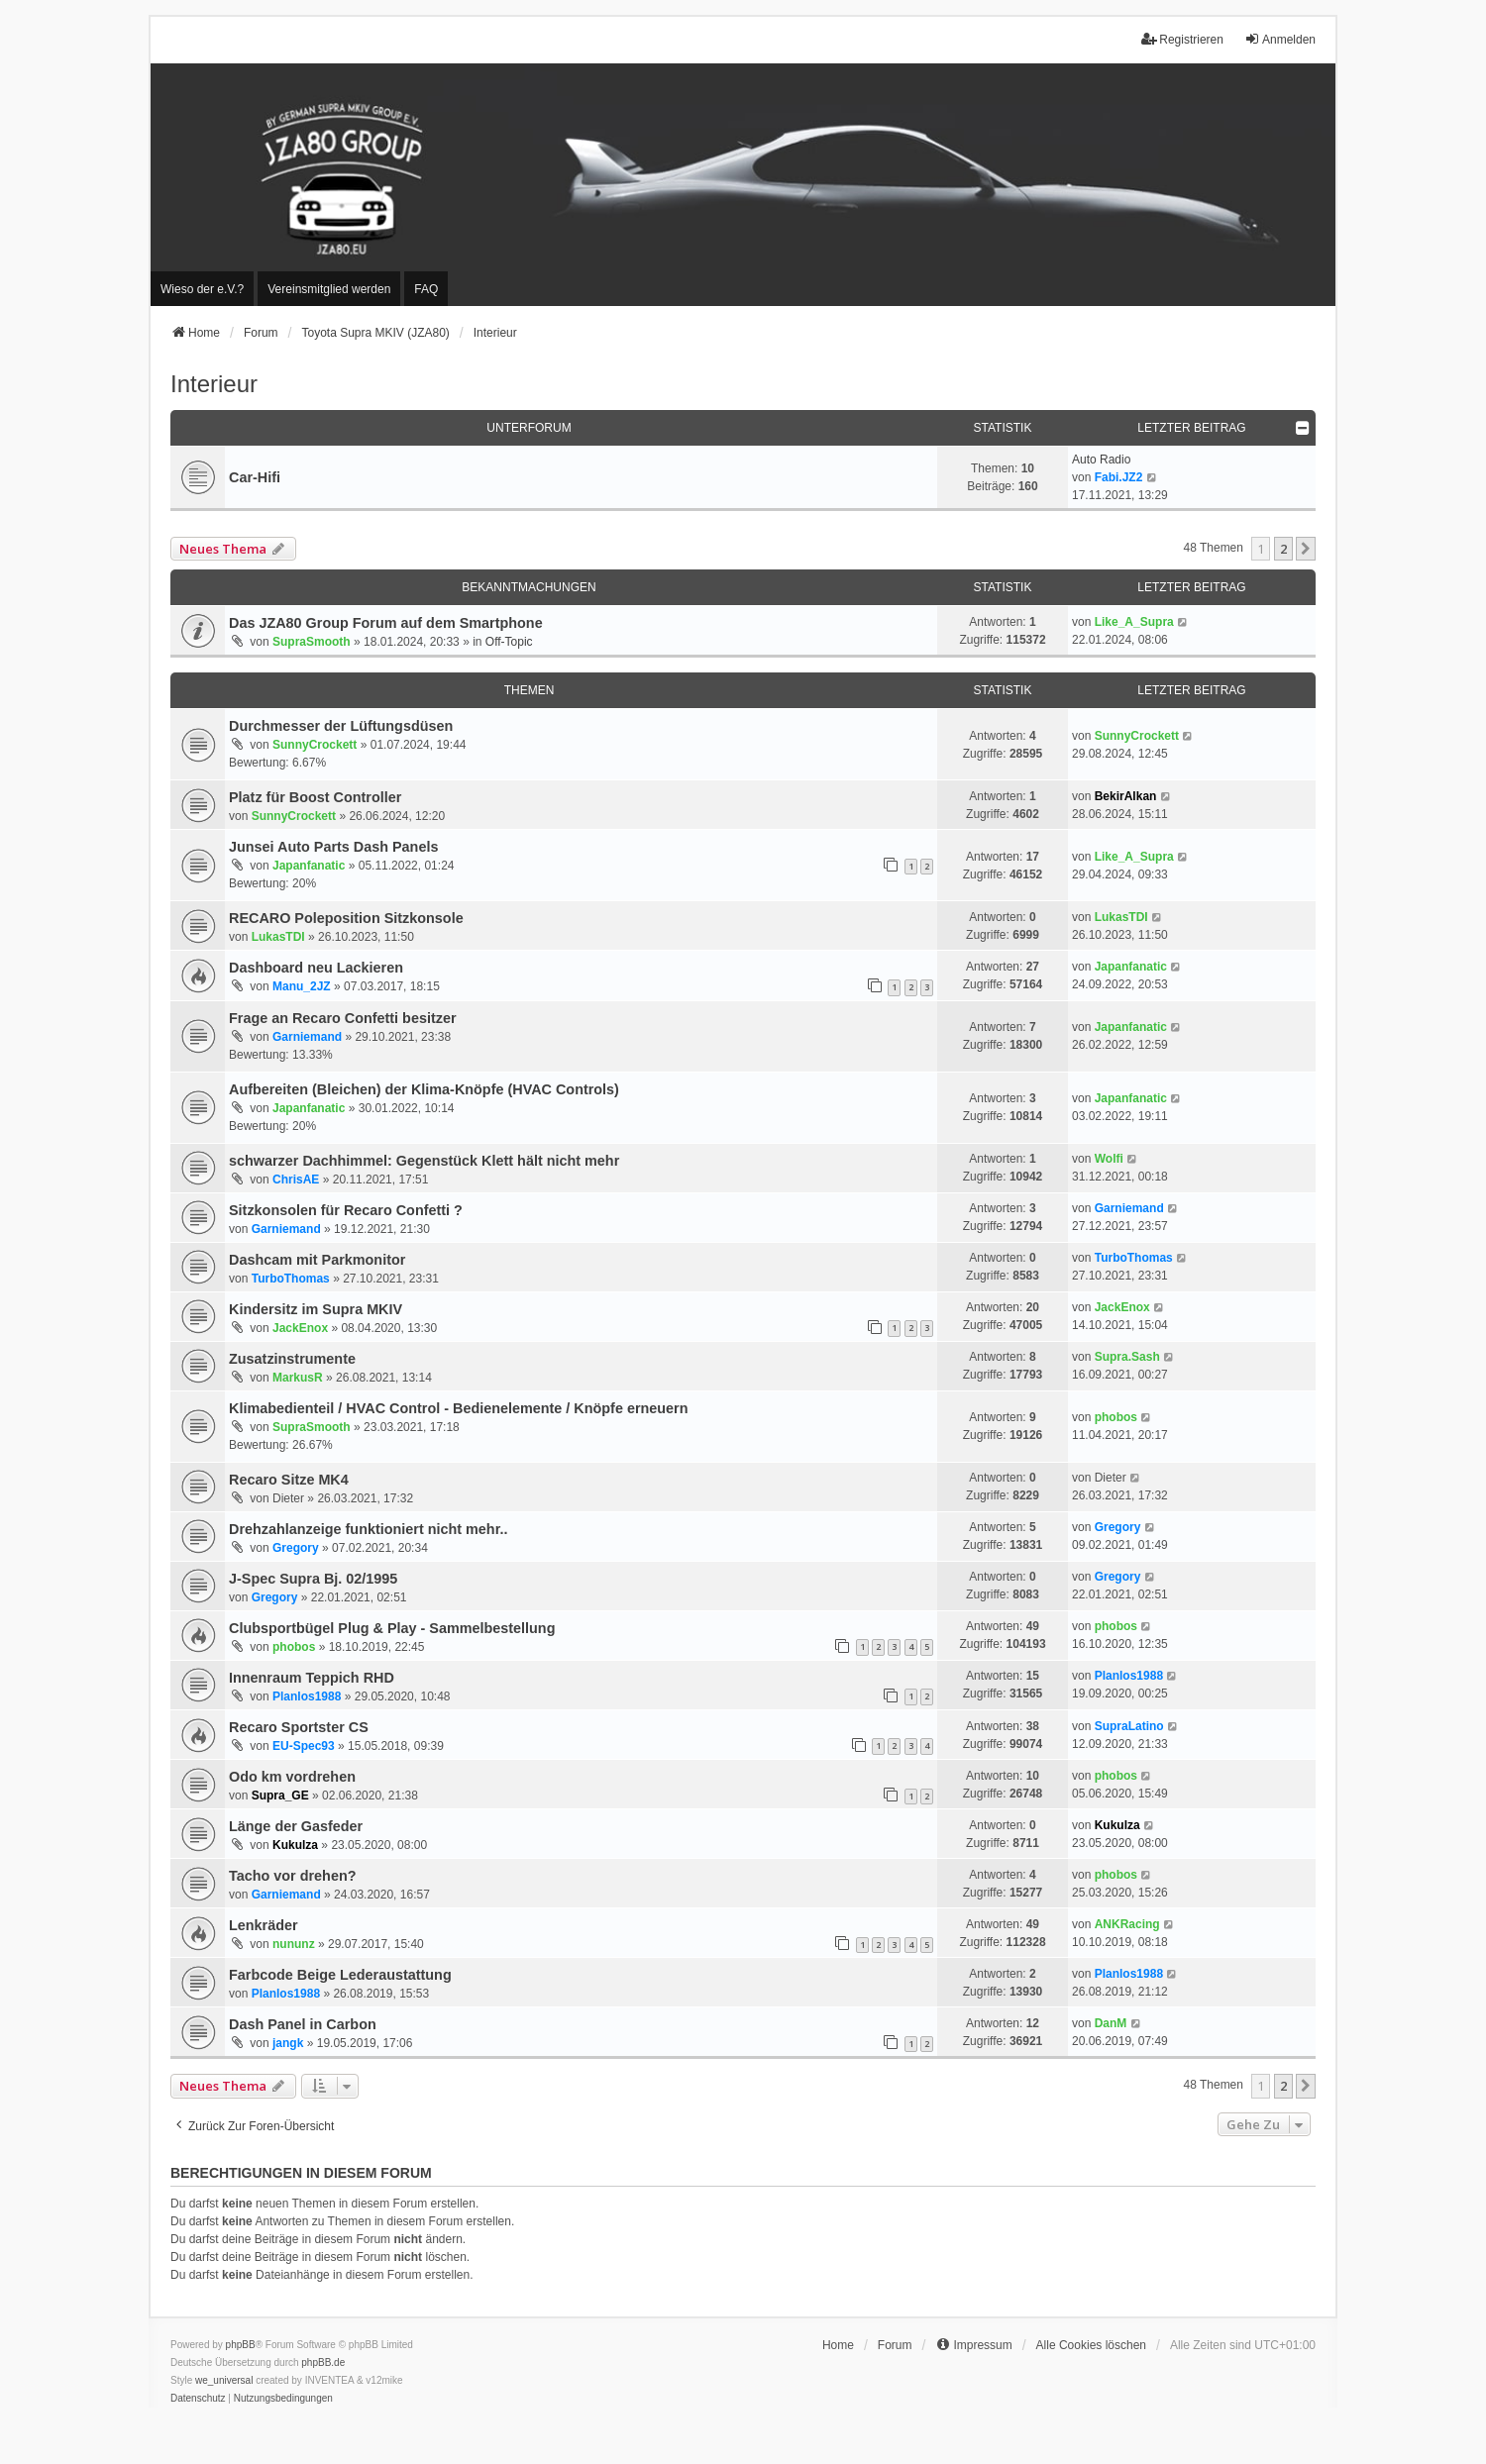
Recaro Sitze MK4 (289, 1480)
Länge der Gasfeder (296, 1826)
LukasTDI (278, 937)
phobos (1116, 1417)
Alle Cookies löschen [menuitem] (1091, 2345)
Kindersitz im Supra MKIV (315, 1309)
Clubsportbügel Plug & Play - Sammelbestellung (392, 1628)
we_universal (224, 2380)
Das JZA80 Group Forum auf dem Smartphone (386, 623)
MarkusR (297, 1378)
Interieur (214, 383)
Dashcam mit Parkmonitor (317, 1260)
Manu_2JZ (301, 986)
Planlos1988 (306, 1696)
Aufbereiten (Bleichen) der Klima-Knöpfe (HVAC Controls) (424, 1089)
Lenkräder (263, 1925)
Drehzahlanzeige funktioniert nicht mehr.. (368, 1529)
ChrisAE (295, 1179)
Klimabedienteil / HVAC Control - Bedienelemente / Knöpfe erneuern (459, 1408)
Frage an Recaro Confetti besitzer (343, 1018)
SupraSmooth (311, 642)
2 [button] (1283, 549)
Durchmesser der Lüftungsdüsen (341, 726)
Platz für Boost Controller (315, 797)
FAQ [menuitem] (426, 289)
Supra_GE (280, 1795)
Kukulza (295, 1845)
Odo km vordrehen (292, 1777)
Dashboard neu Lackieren (316, 967)
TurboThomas (291, 1278)
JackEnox (300, 1328)
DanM (1111, 2023)
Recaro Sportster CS (299, 1727)
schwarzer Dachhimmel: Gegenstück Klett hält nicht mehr (424, 1161)
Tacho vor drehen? (292, 1876)
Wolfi (1109, 1159)
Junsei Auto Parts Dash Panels (333, 847)
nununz (293, 1944)
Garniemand (307, 1037)
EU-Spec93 (303, 1746)
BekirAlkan (1126, 796)
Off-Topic (509, 642)
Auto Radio (1101, 459)
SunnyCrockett (314, 745)
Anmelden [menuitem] (1280, 39)
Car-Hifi (254, 477)
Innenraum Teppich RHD (311, 1678)
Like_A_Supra (1134, 622)
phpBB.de (323, 2362)
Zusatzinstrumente (292, 1359)
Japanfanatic (308, 866)
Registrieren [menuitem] (1182, 39)
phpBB (241, 2344)
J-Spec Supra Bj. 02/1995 (313, 1579)
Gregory (295, 1548)
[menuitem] (202, 288)
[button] (1306, 549)
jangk (287, 2043)
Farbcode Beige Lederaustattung (340, 1975)
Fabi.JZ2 (1119, 477)
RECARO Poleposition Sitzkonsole (346, 918)
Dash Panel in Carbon (302, 2024)
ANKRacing (1127, 1924)
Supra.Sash (1127, 1357)
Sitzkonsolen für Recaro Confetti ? (346, 1210)
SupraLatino (1129, 1726)
